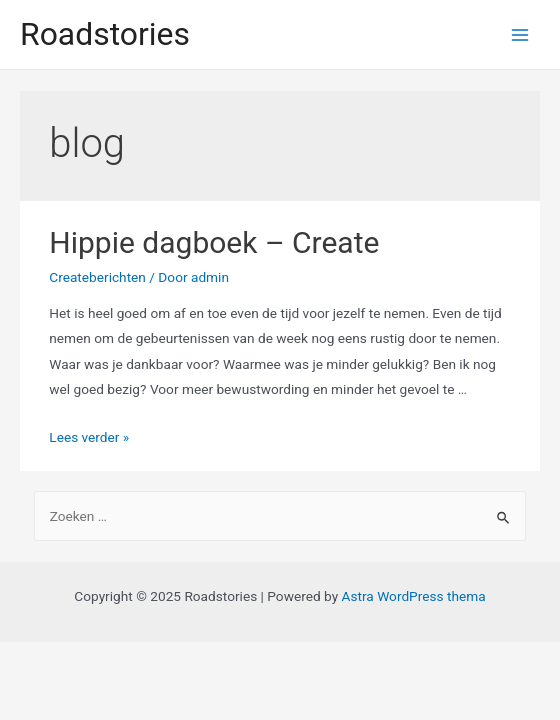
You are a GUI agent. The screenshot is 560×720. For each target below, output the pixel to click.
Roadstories (105, 34)
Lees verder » (89, 437)
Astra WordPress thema (414, 596)
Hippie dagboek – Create (214, 242)
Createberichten (97, 277)
